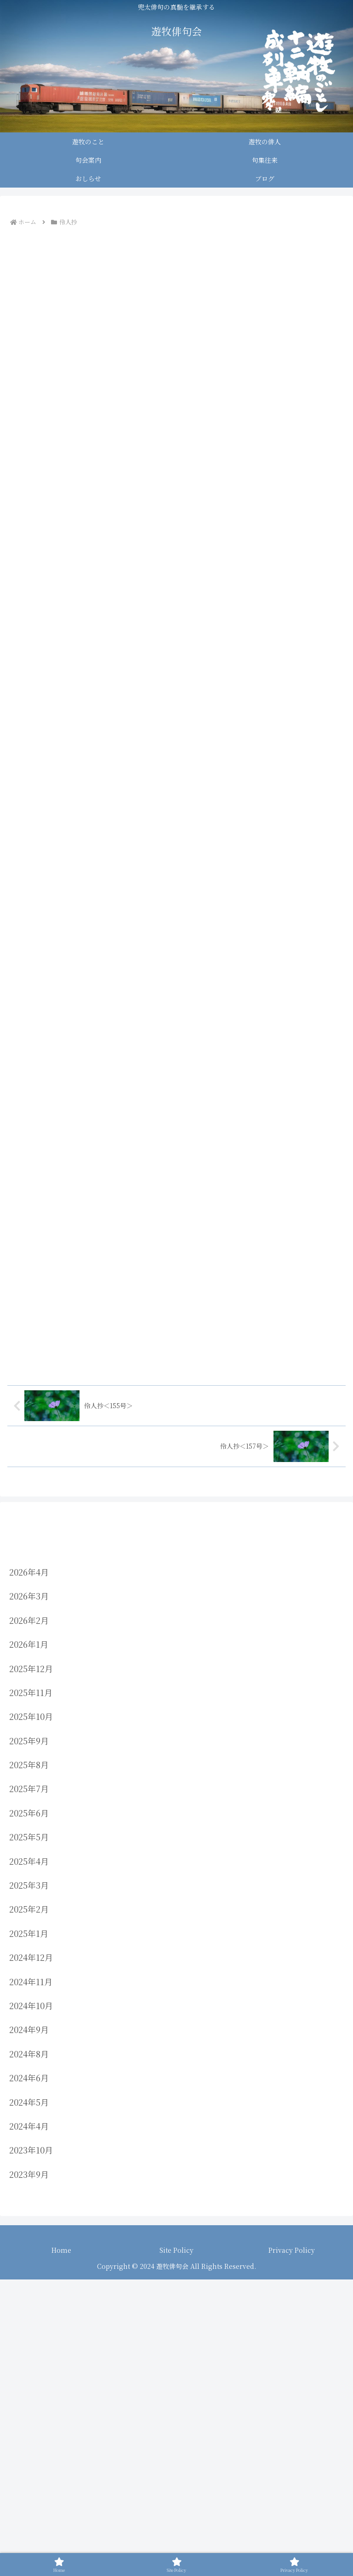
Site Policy (176, 2523)
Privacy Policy (291, 2523)
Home (61, 2523)
